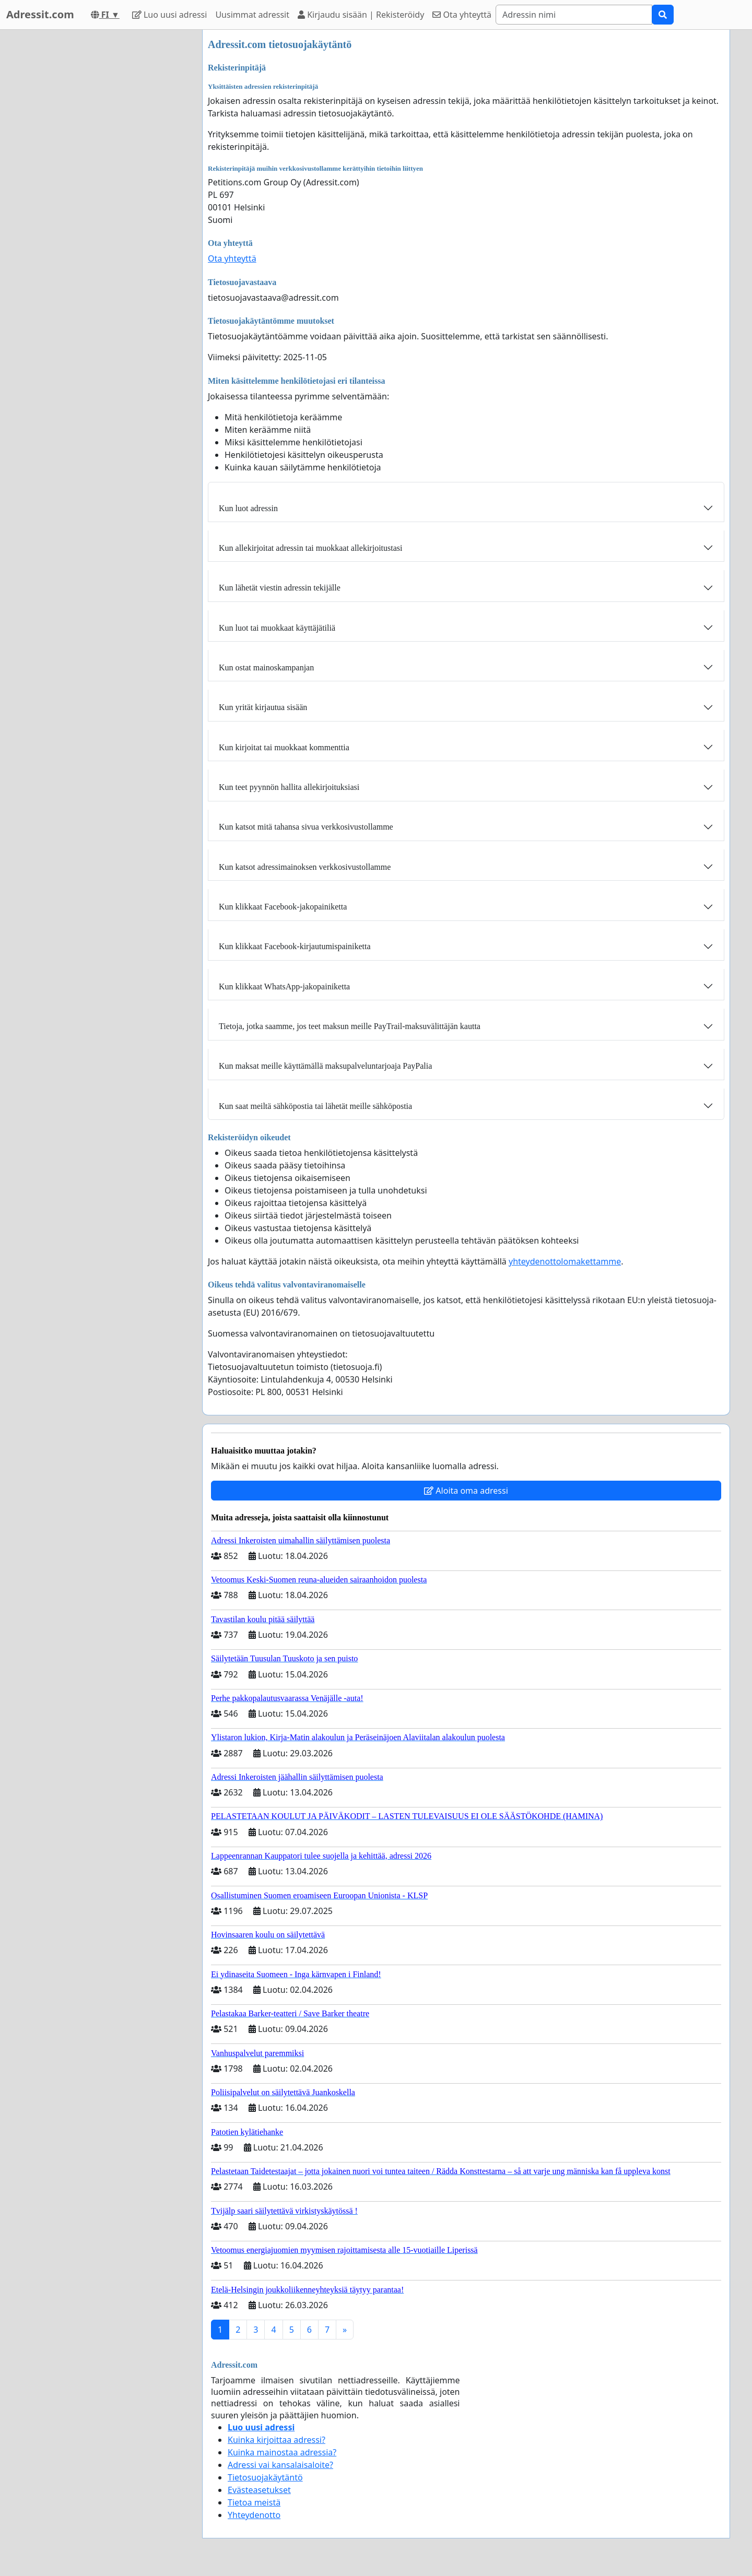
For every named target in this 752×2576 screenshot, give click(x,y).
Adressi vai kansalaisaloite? (280, 2465)
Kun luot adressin (248, 508)
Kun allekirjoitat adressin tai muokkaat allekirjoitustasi (310, 547)
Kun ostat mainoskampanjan (266, 667)
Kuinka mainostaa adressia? (282, 2452)
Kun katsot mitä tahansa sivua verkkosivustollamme (306, 826)
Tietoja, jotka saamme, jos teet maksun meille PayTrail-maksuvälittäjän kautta (349, 1026)
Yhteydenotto (254, 2515)
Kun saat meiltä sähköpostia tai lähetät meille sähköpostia (315, 1106)
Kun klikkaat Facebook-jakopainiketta (283, 906)
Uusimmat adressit (252, 14)
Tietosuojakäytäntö (265, 2477)
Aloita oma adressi (466, 1490)
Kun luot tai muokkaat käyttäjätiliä (277, 627)
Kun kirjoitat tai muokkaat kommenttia (284, 747)
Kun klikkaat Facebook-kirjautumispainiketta (295, 946)
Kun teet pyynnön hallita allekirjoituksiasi (289, 787)
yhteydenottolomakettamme (565, 1261)
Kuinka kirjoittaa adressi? (276, 2439)
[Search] (574, 15)
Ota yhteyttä (461, 14)
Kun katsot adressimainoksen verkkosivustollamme (305, 866)
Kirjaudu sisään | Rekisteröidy (361, 14)
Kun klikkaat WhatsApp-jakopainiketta (284, 986)
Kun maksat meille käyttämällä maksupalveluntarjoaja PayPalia (325, 1065)
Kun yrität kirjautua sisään (263, 707)
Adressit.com (40, 14)
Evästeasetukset (259, 2490)
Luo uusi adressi (169, 14)
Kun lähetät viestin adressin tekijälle (279, 587)
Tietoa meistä (254, 2502)
